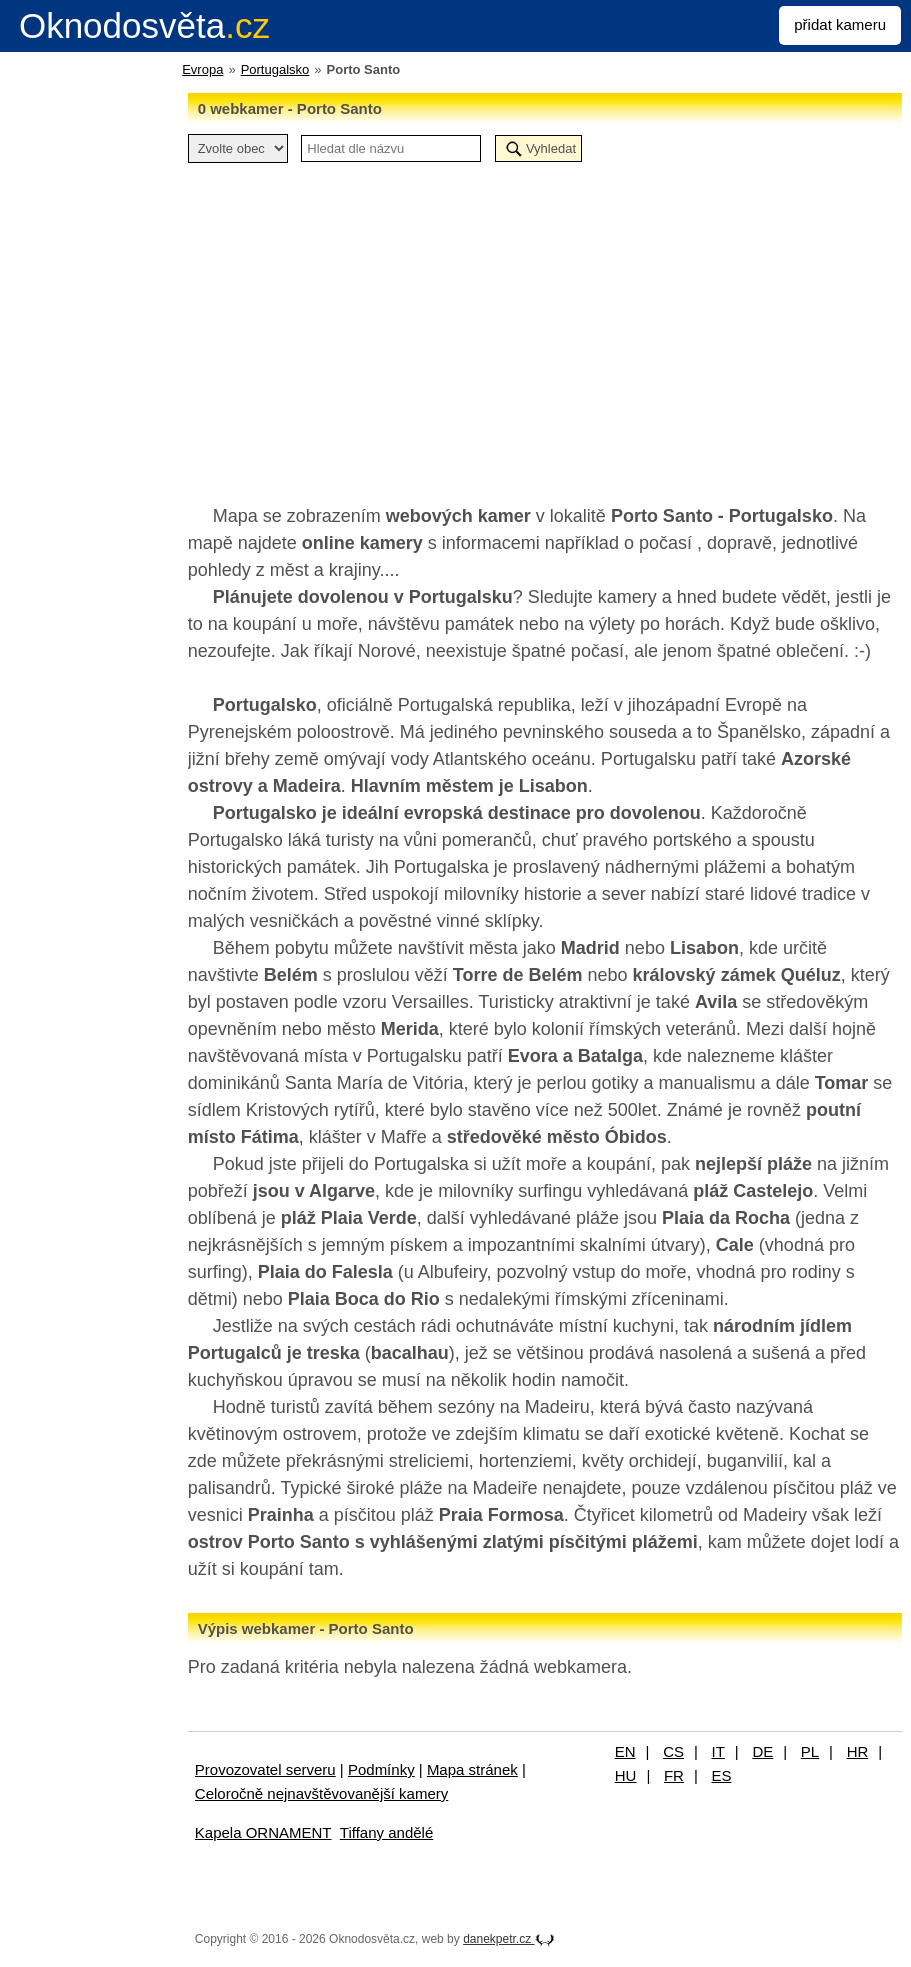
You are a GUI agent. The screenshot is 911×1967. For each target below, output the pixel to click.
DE (762, 1751)
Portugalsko (275, 69)
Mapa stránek (472, 1769)
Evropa (202, 69)
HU (626, 1775)
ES (721, 1775)
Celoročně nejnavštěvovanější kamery (321, 1793)
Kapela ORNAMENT (263, 1832)
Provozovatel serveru (265, 1769)
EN (625, 1751)
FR (674, 1775)
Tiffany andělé (386, 1832)
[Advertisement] (545, 323)
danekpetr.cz (508, 1939)
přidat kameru (840, 24)
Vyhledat (551, 148)
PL (810, 1751)
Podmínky (381, 1769)
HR (858, 1751)
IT (718, 1751)
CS (673, 1751)
